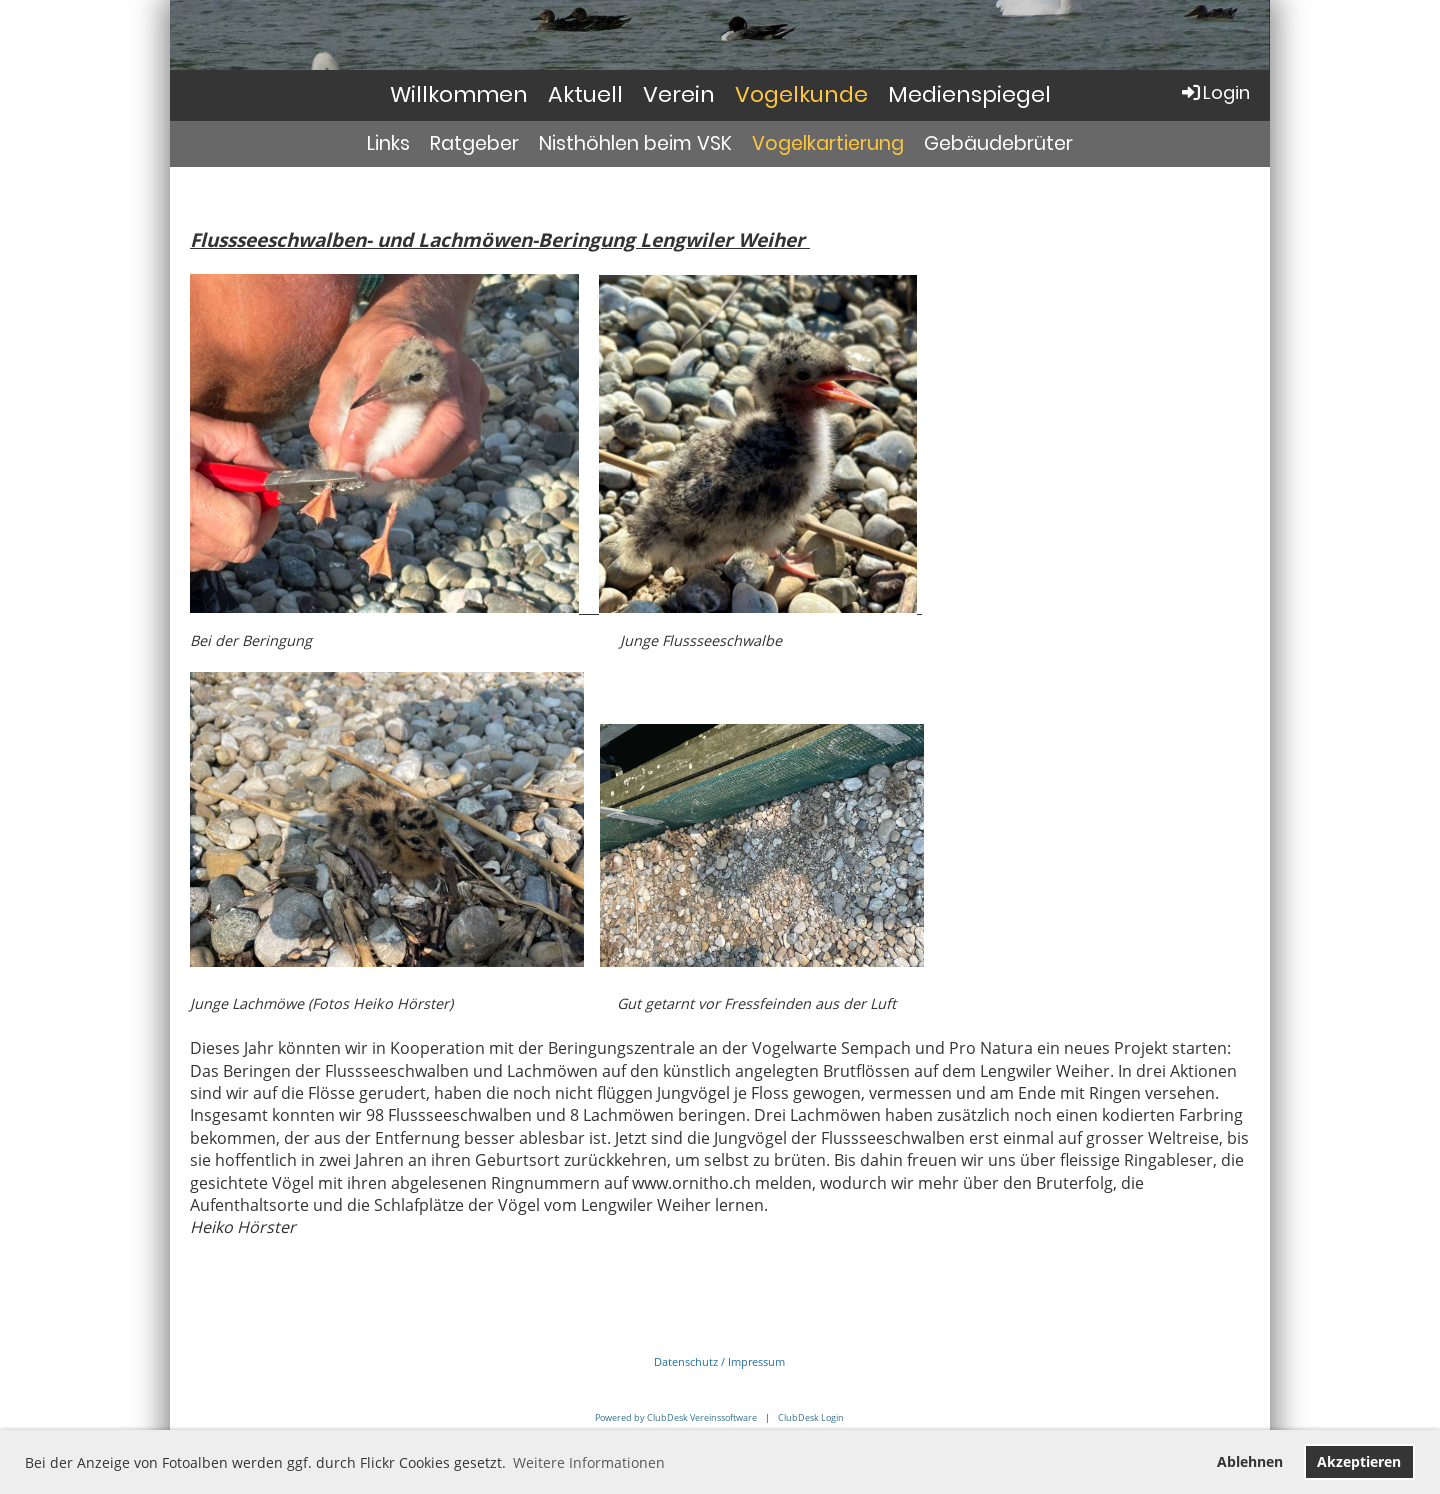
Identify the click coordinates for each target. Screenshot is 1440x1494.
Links (388, 143)
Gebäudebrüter (998, 143)
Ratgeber (474, 143)
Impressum (756, 1361)
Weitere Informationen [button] (589, 1462)
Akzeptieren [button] (1359, 1461)
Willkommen (459, 94)
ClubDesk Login (811, 1417)
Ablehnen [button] (1250, 1461)
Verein (679, 94)
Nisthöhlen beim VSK (635, 143)
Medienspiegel (969, 94)
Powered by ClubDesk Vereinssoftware (676, 1417)
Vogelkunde (801, 94)
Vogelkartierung (828, 143)
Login (1214, 92)
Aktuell (585, 94)
